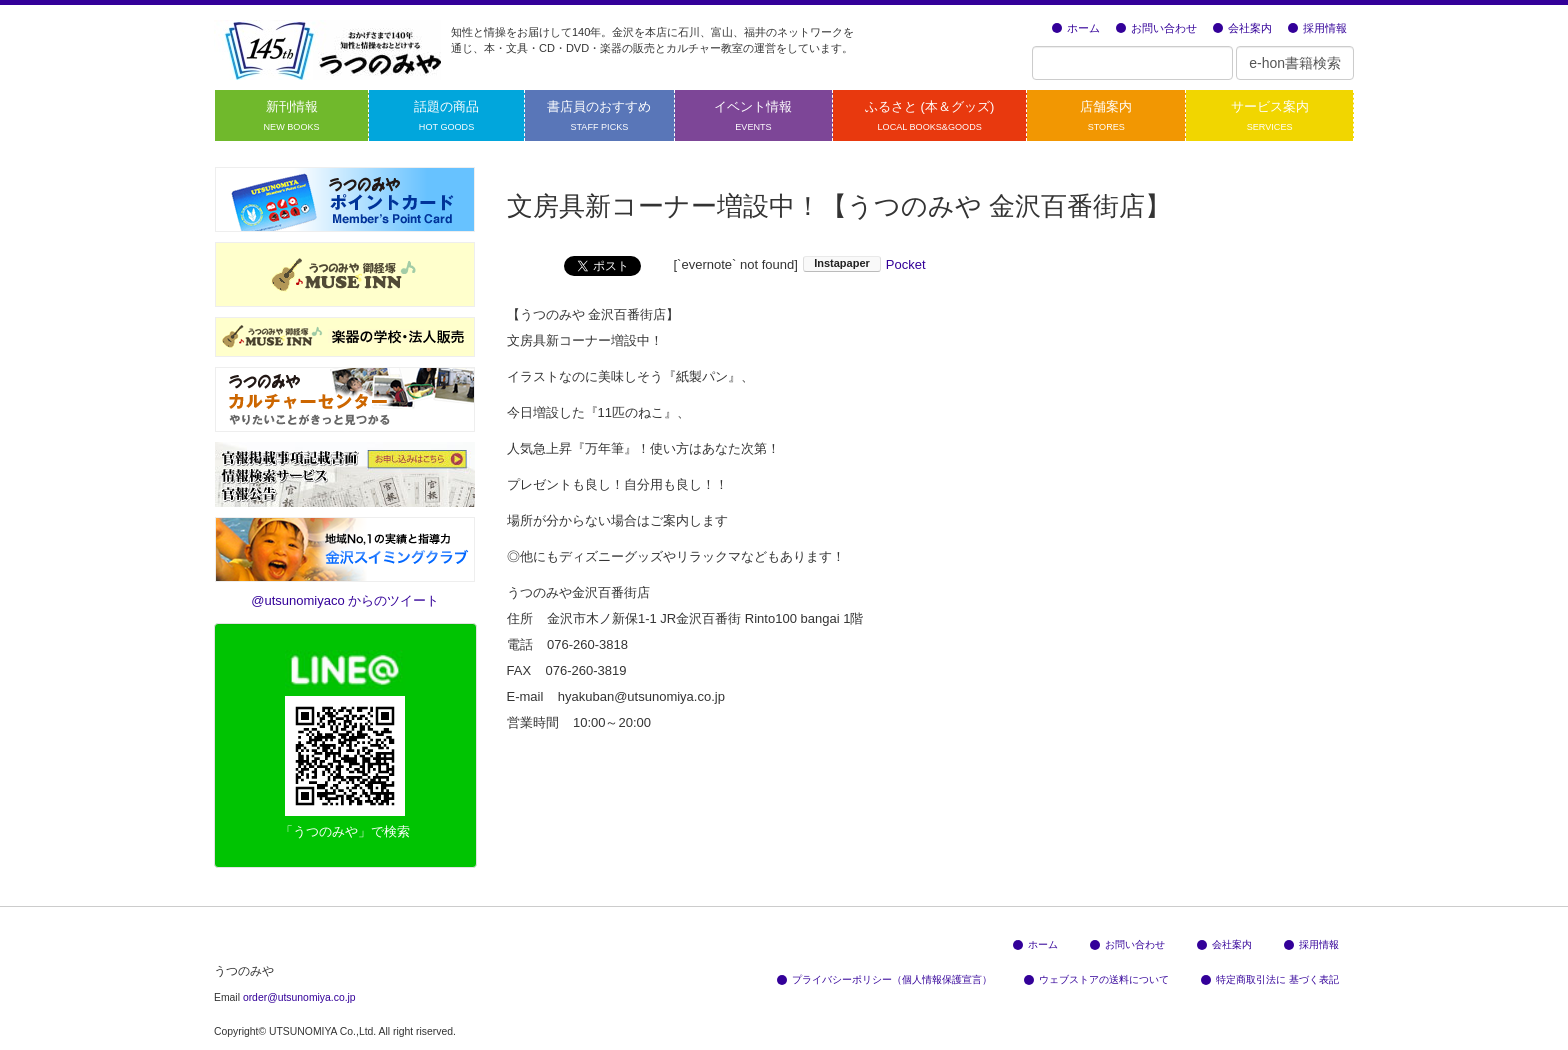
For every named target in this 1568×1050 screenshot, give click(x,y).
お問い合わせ (1156, 28)
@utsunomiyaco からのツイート (345, 600)
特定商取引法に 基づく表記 (1270, 979)
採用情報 (1317, 28)
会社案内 (1242, 28)
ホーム (1076, 28)
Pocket (906, 264)
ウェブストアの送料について (1096, 979)
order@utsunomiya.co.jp (299, 997)
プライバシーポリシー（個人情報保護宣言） (884, 979)
